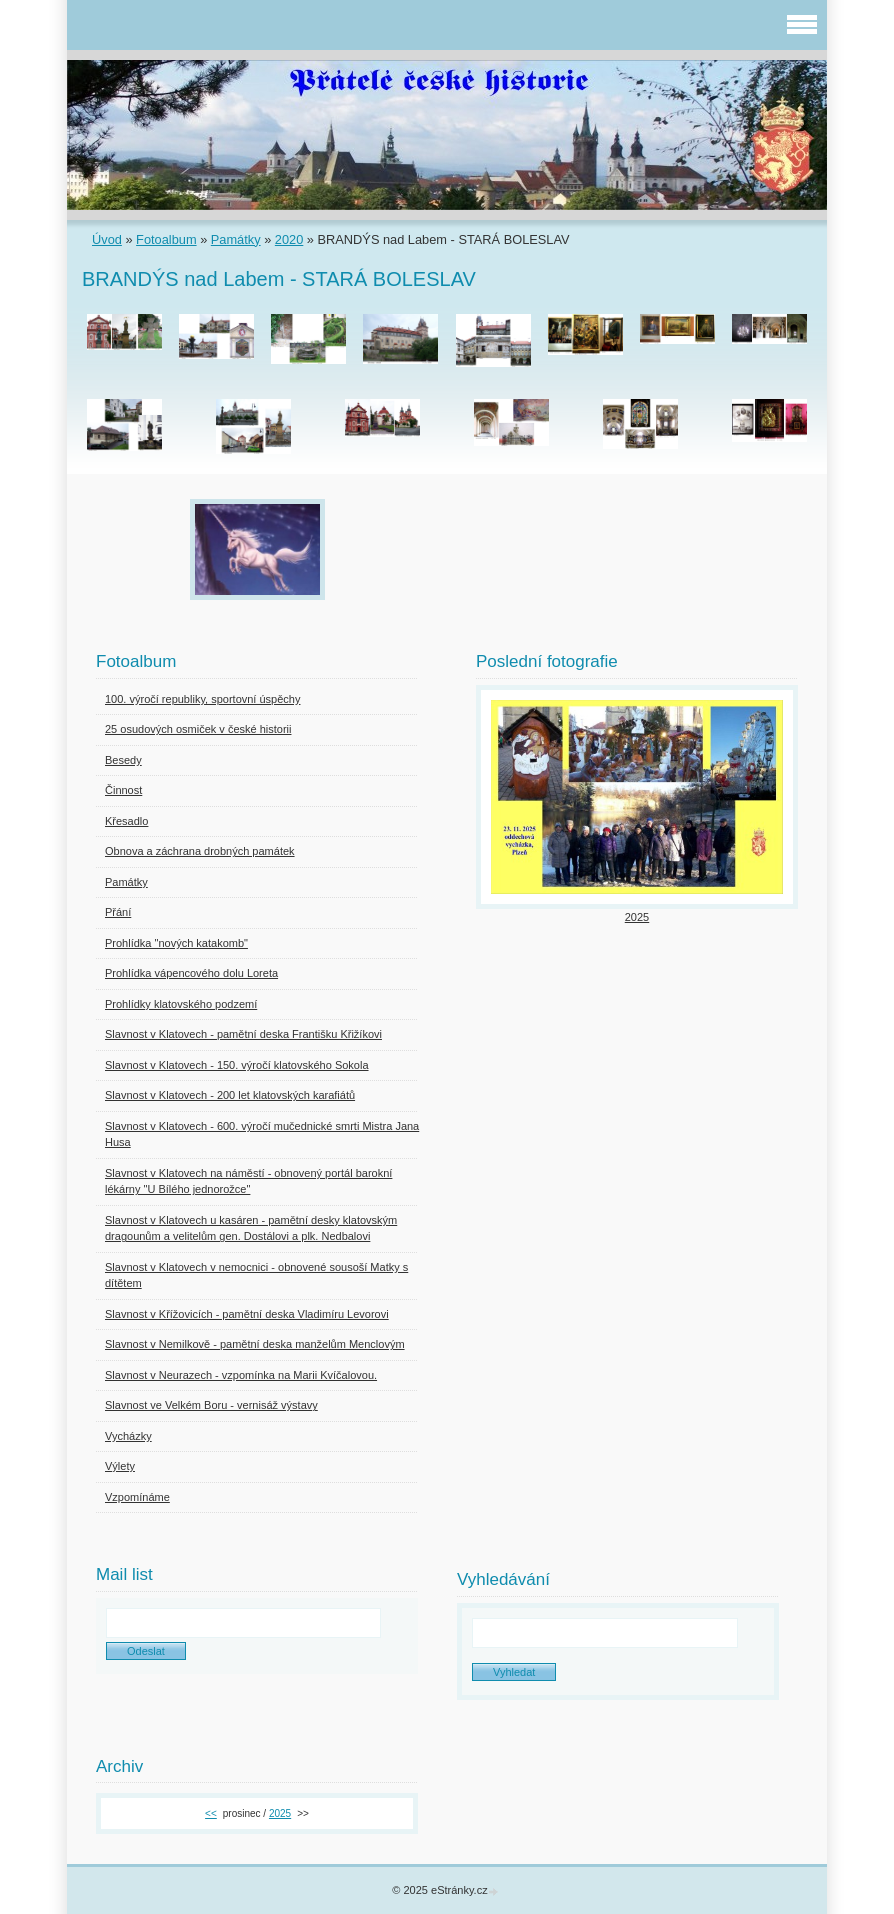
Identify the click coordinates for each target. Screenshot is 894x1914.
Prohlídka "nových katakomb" (176, 943)
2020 (289, 239)
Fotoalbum (166, 239)
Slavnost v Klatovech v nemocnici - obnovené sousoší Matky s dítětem (256, 1275)
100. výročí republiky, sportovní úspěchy (202, 699)
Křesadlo (126, 821)
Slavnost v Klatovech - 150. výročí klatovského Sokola (237, 1065)
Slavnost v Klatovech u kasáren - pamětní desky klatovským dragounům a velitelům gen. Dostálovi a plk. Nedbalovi (251, 1228)
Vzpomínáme (137, 1497)
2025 (637, 917)
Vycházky (128, 1436)
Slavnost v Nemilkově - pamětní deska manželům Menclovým (255, 1344)
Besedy (123, 760)
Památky (236, 239)
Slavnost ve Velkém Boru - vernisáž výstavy (211, 1405)
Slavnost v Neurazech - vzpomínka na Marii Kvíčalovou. (241, 1375)
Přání (118, 912)
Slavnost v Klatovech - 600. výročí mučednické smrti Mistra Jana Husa (262, 1134)
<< (211, 1813)
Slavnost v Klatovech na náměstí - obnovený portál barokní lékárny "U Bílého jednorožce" (248, 1181)
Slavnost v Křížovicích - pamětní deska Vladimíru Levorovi (247, 1314)
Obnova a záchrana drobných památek (200, 851)
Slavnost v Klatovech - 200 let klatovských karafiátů (230, 1095)
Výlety (120, 1466)
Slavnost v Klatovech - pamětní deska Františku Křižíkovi (243, 1034)
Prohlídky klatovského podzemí (181, 1004)
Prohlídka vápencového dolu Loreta (191, 973)
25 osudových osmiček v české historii (198, 729)
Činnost (123, 790)
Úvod (107, 239)
